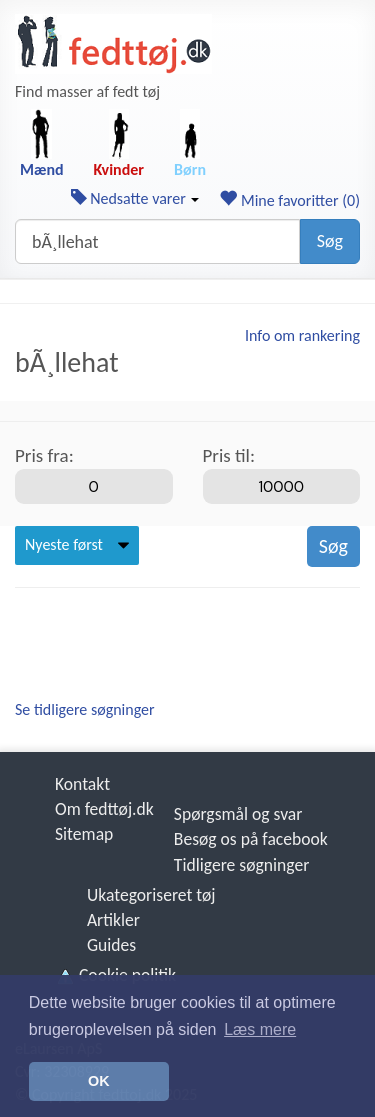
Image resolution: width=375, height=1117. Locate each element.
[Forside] (113, 44)
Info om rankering (302, 335)
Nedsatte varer (135, 198)
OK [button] (99, 1081)
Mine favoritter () (289, 200)
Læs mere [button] (260, 1029)
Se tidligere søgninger (85, 709)
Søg (330, 241)
